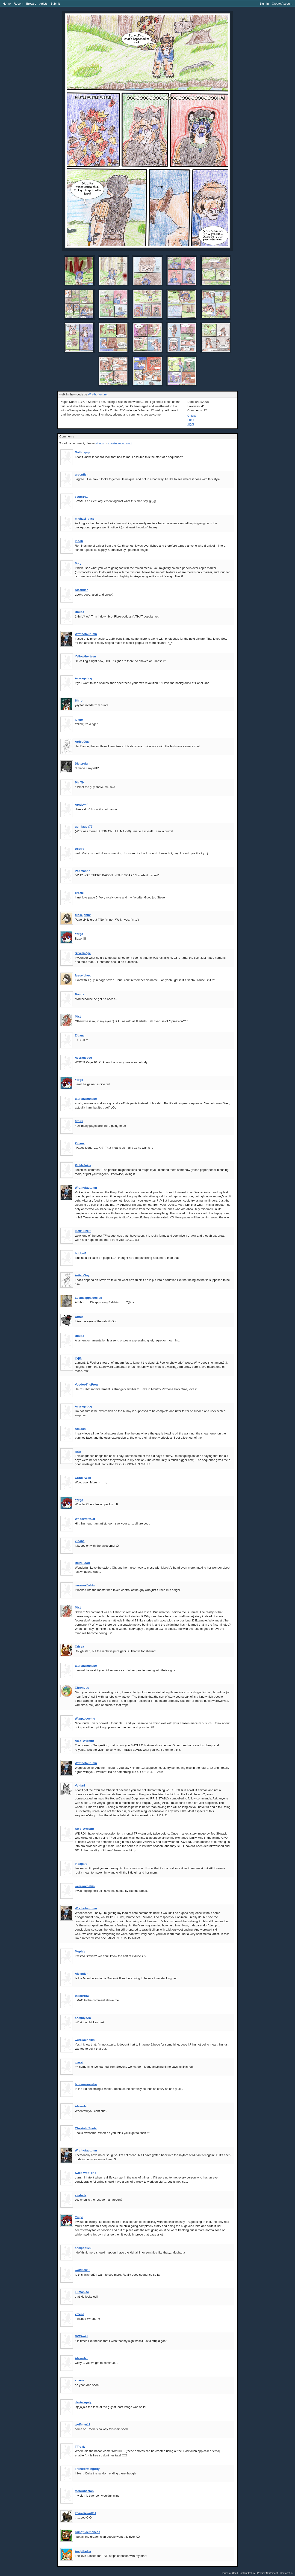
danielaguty (83, 2402)
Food (190, 420)
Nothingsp (82, 452)
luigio (79, 719)
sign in (99, 443)
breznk (80, 893)
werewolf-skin (85, 1585)
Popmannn (82, 871)
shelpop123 (83, 2248)
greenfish (81, 474)
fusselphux (83, 915)
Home (7, 3)
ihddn (79, 541)
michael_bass (84, 518)
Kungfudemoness (87, 2532)
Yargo (79, 934)
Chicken (192, 415)
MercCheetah (84, 2491)
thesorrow (82, 1996)
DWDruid (81, 2336)
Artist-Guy (82, 741)
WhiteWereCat (85, 1519)
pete (78, 1451)
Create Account (282, 3)
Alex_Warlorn (84, 1740)
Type (78, 1358)
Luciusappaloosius (88, 1297)
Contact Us (286, 2573)
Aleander (81, 590)
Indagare (81, 1863)
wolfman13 (82, 2270)
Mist (78, 1016)
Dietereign (82, 763)
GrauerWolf (83, 1477)
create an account (120, 443)
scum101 (81, 496)
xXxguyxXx (83, 2017)
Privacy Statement (267, 2573)
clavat (79, 2062)
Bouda (79, 612)
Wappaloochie (85, 1718)
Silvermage (83, 953)
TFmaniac (82, 2292)
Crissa (79, 1646)
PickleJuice (83, 1165)
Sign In (264, 3)
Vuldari (80, 1785)
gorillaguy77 (84, 826)
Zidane (80, 1035)
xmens (79, 2314)
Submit (55, 3)
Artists (43, 3)
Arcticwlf (81, 804)
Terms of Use (228, 2573)
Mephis (80, 1951)
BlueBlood (82, 1563)
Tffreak (80, 2446)
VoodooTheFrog (86, 1384)
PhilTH (79, 782)
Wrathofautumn (98, 394)
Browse (31, 3)
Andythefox (83, 2551)
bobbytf (80, 1253)
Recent (18, 3)
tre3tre (79, 848)
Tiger (190, 424)
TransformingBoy (87, 2469)
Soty (78, 563)
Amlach (80, 1429)
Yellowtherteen (85, 656)
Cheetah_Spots (86, 2128)
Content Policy (247, 2573)
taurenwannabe (86, 1098)
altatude (80, 2195)
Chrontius (82, 1687)
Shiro (79, 700)
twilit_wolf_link (85, 2173)
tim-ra (79, 1121)
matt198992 (83, 1231)
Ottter (79, 1317)
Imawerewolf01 (85, 2513)
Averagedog (83, 678)
